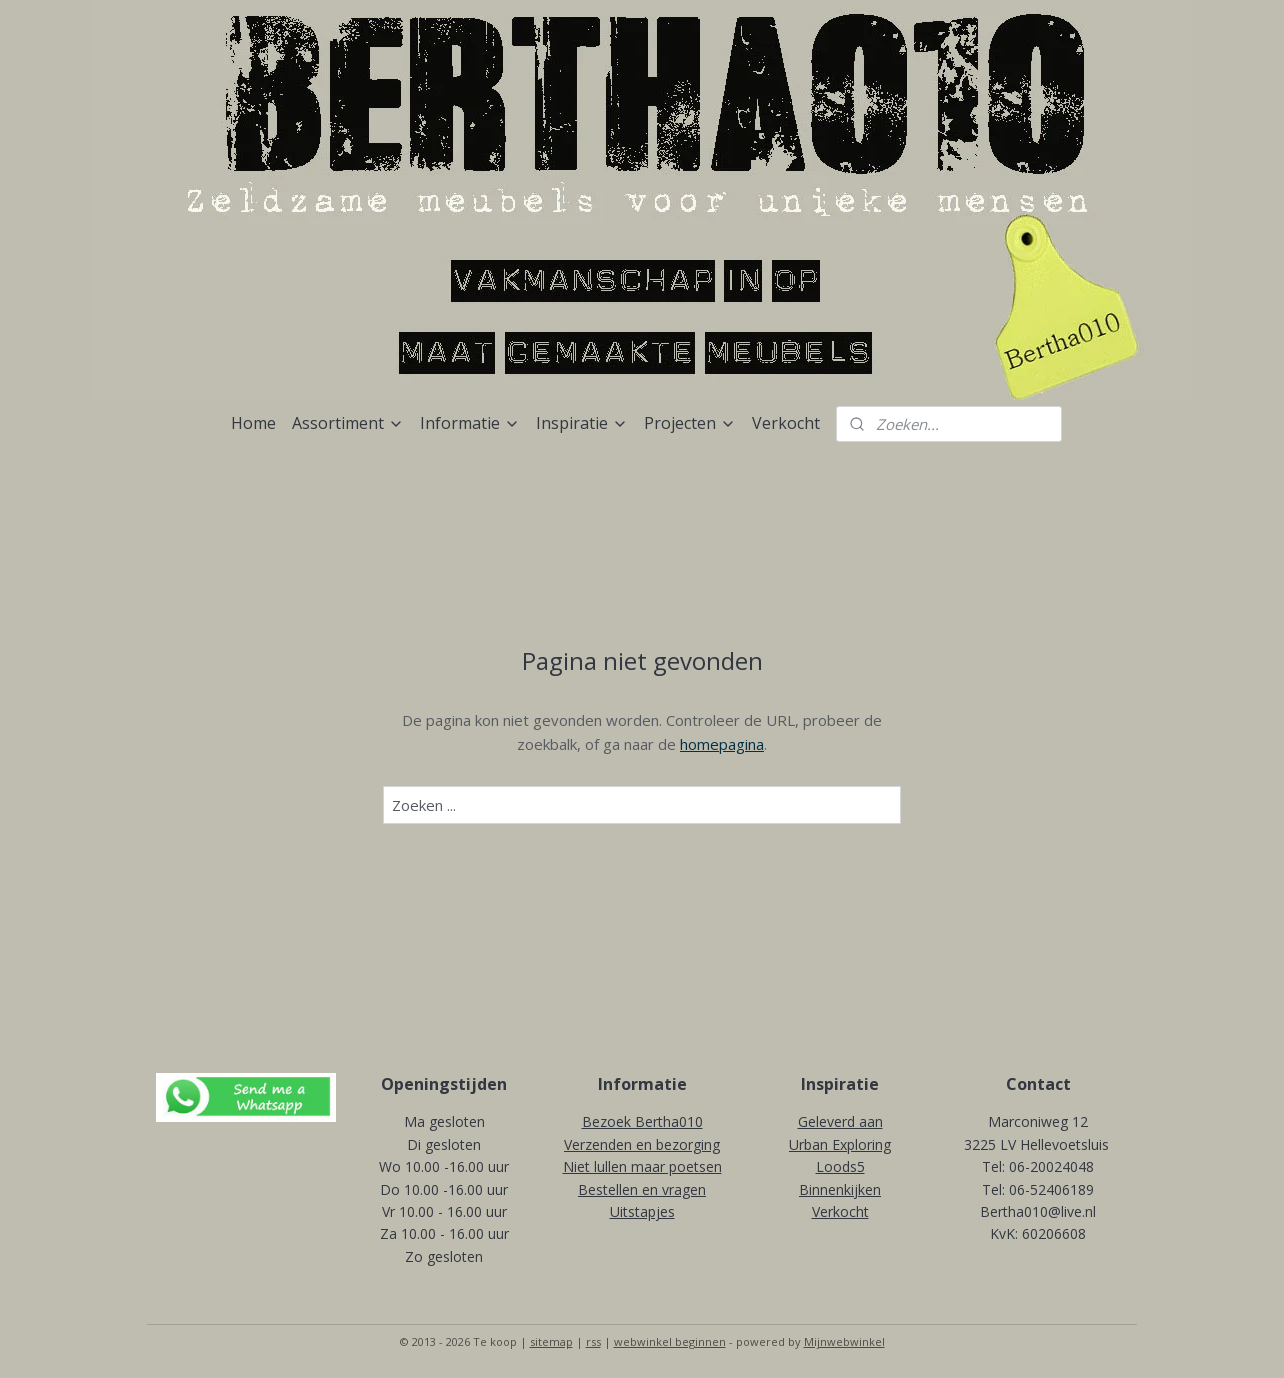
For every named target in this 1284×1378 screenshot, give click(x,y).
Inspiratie (582, 423)
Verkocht (786, 423)
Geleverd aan (840, 1121)
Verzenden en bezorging (642, 1144)
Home (253, 423)
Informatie (470, 423)
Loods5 (840, 1166)
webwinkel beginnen (670, 1341)
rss (593, 1341)
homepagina (722, 744)
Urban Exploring (840, 1144)
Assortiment (348, 423)
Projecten (690, 423)
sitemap (551, 1341)
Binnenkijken (840, 1189)
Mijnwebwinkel (844, 1341)
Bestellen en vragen (642, 1189)
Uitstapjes (642, 1211)
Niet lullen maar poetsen (642, 1166)
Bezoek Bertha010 (642, 1121)
